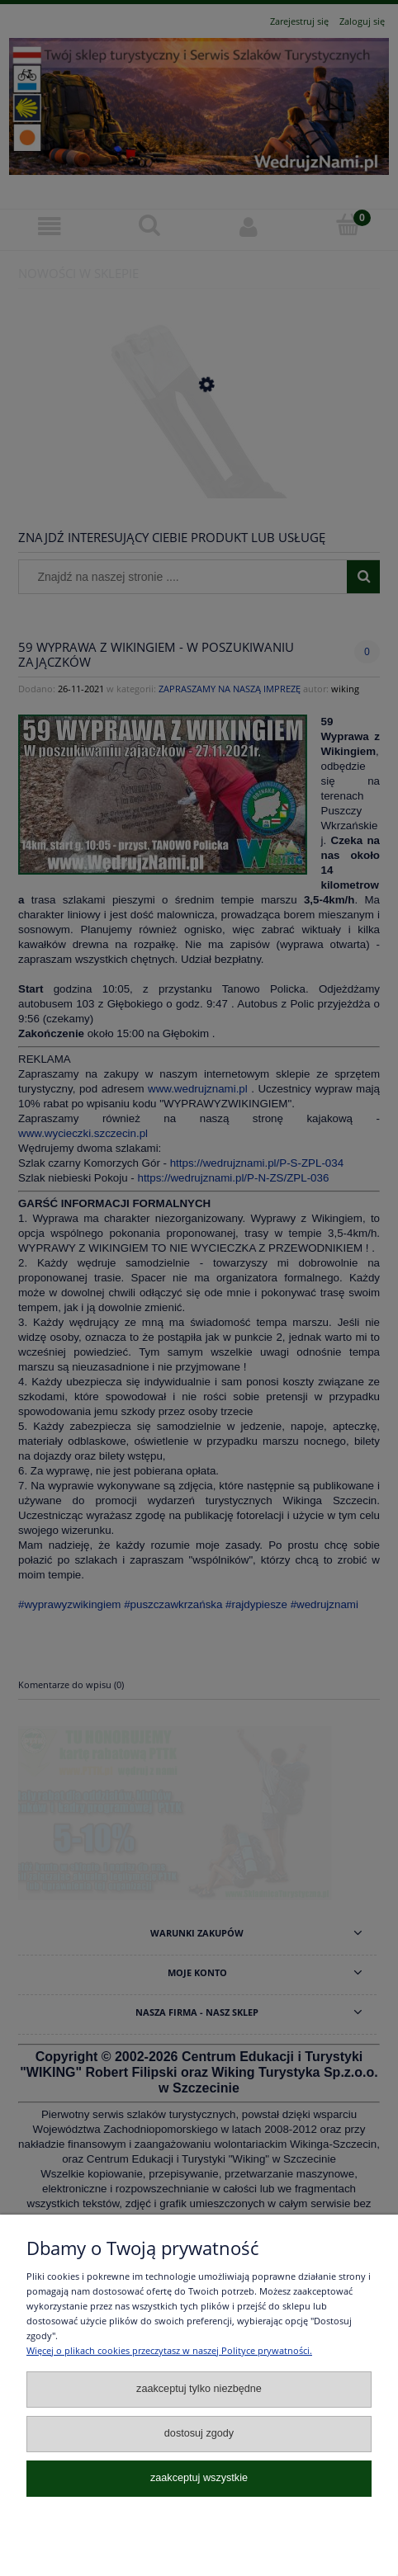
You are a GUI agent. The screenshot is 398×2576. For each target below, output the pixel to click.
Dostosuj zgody (199, 2433)
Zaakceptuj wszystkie (199, 2478)
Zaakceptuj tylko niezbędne (199, 2388)
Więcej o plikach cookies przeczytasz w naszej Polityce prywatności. (169, 2350)
